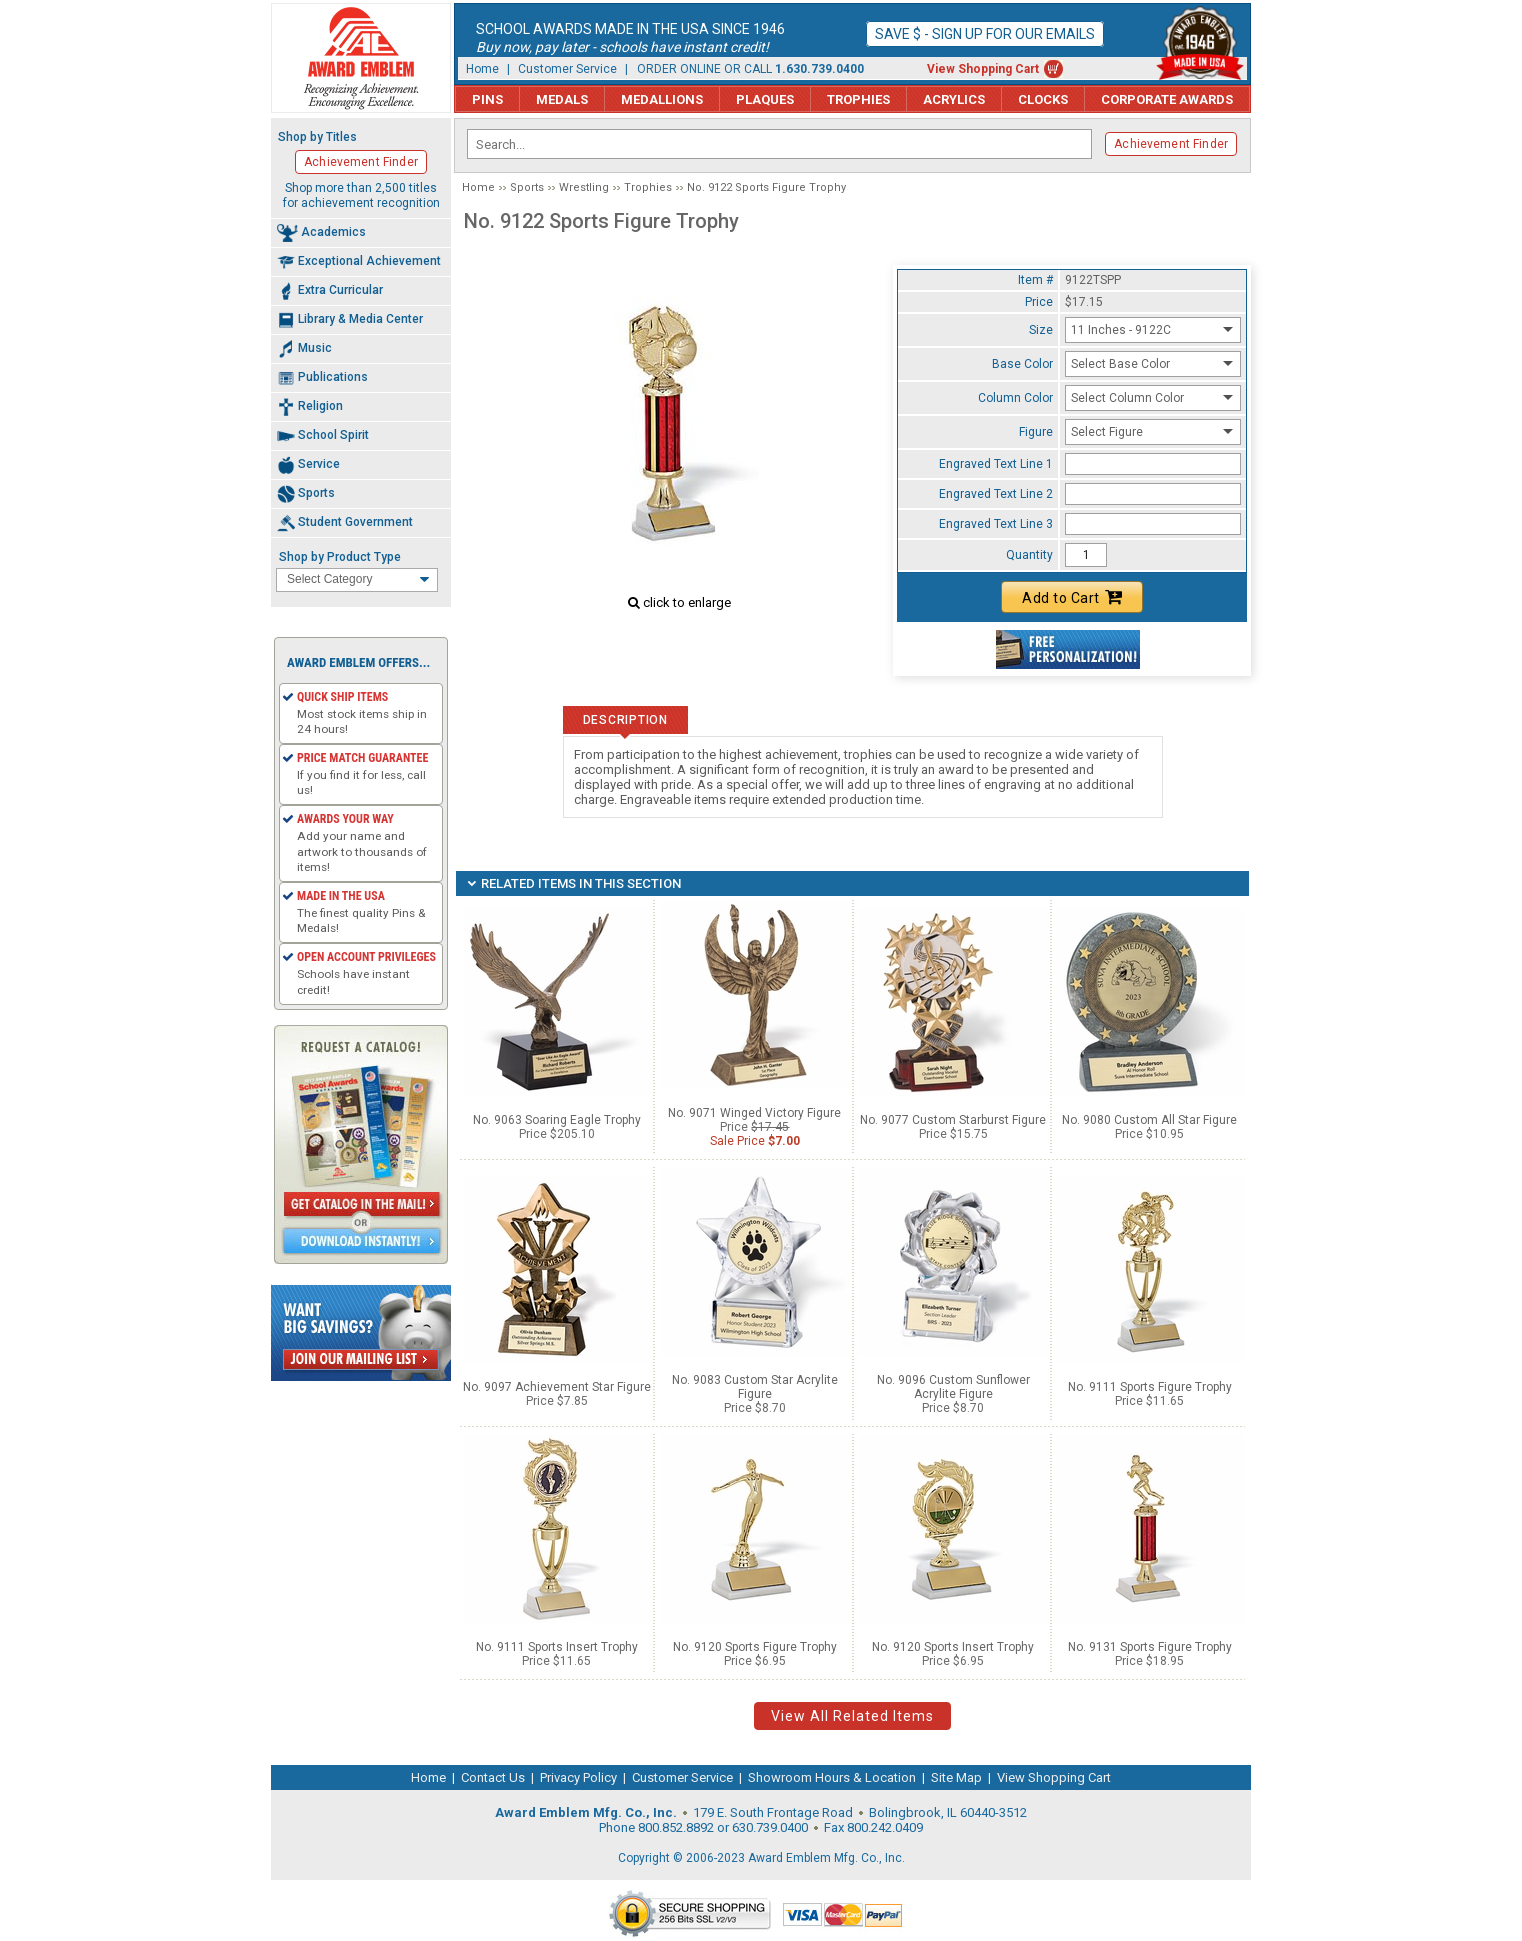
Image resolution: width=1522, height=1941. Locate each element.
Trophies (858, 99)
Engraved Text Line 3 (996, 524)
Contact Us (493, 1777)
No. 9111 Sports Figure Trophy (1150, 1387)
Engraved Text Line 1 (996, 464)
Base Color (1022, 364)
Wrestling (584, 187)
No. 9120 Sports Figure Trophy (755, 1647)
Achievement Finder (1171, 144)
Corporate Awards (1167, 99)
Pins (487, 99)
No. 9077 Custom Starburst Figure (953, 1120)
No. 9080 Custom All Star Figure (1149, 1120)
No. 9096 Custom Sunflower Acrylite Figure (953, 1387)
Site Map (956, 1777)
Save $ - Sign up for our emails (985, 34)
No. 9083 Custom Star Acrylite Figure (755, 1387)
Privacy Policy (578, 1777)
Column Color (1015, 398)
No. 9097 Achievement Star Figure (557, 1387)
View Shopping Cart (983, 69)
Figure (1036, 432)
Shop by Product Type (340, 557)
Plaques (765, 99)
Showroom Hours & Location (832, 1777)
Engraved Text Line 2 (996, 494)
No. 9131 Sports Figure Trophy (1150, 1647)
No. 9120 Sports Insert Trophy (953, 1647)
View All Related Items (852, 1716)
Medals (562, 99)
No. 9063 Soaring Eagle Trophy (557, 1120)
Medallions (662, 99)
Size (1041, 330)
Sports (527, 187)
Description (625, 720)
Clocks (1043, 99)
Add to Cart (1072, 597)
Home (482, 69)
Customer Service (567, 69)
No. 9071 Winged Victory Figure (754, 1113)
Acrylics (954, 99)
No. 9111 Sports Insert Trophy (557, 1647)
